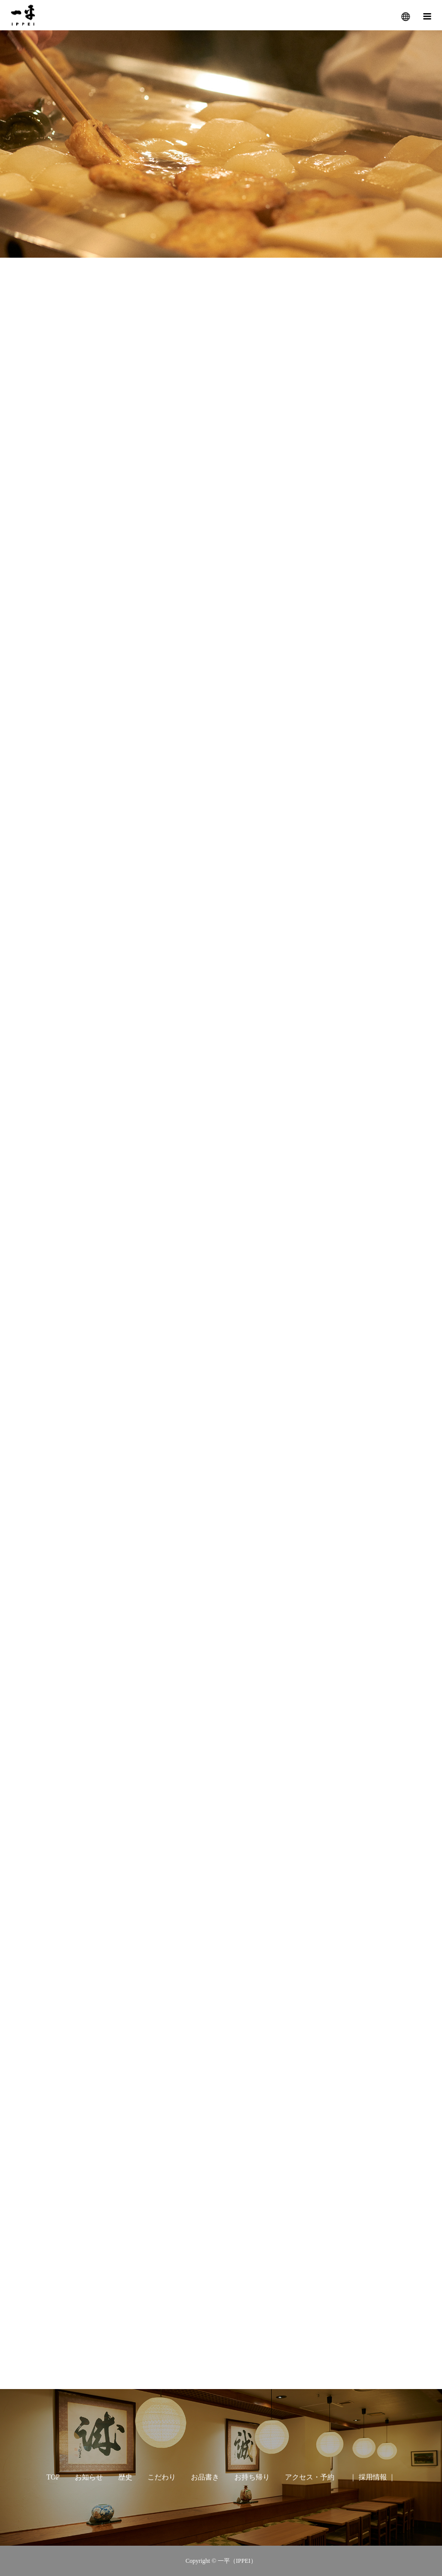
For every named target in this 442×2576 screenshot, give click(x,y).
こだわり (162, 2477)
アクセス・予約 (309, 2477)
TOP (53, 2477)
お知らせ (89, 2477)
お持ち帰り (252, 2477)
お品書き (205, 2477)
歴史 (125, 2477)
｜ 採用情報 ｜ (373, 2477)
